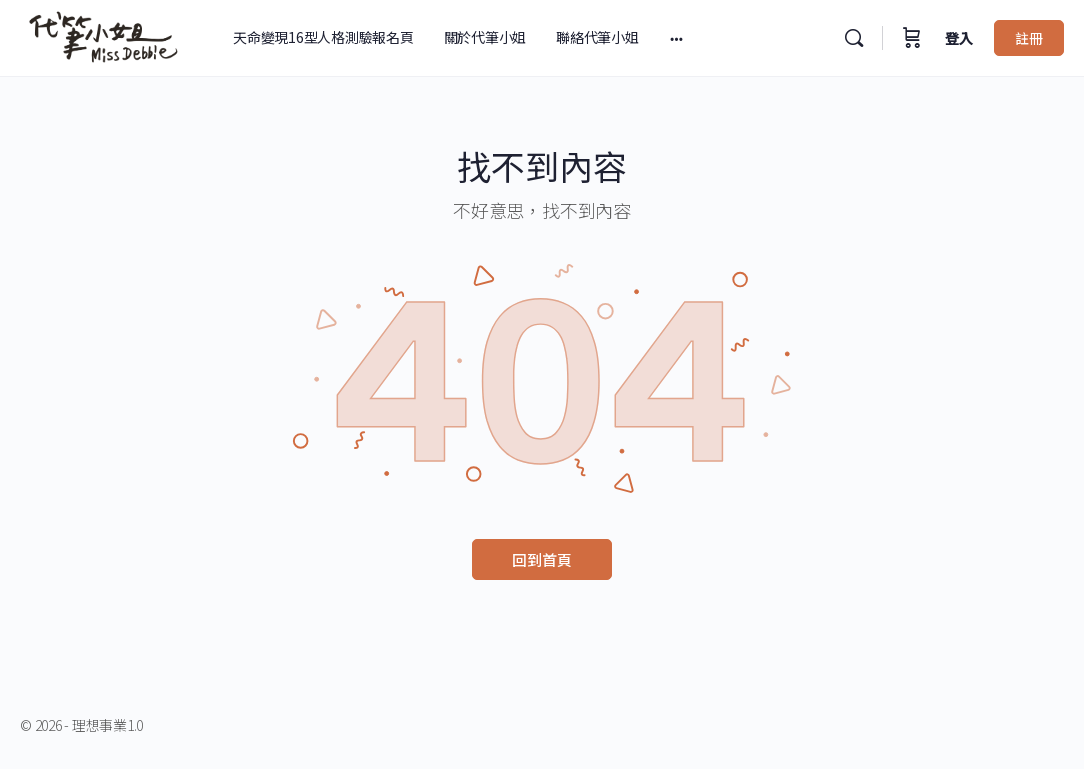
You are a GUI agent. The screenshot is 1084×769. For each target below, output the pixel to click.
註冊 (1029, 38)
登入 (959, 38)
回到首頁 (542, 559)
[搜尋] (854, 38)
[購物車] (912, 38)
